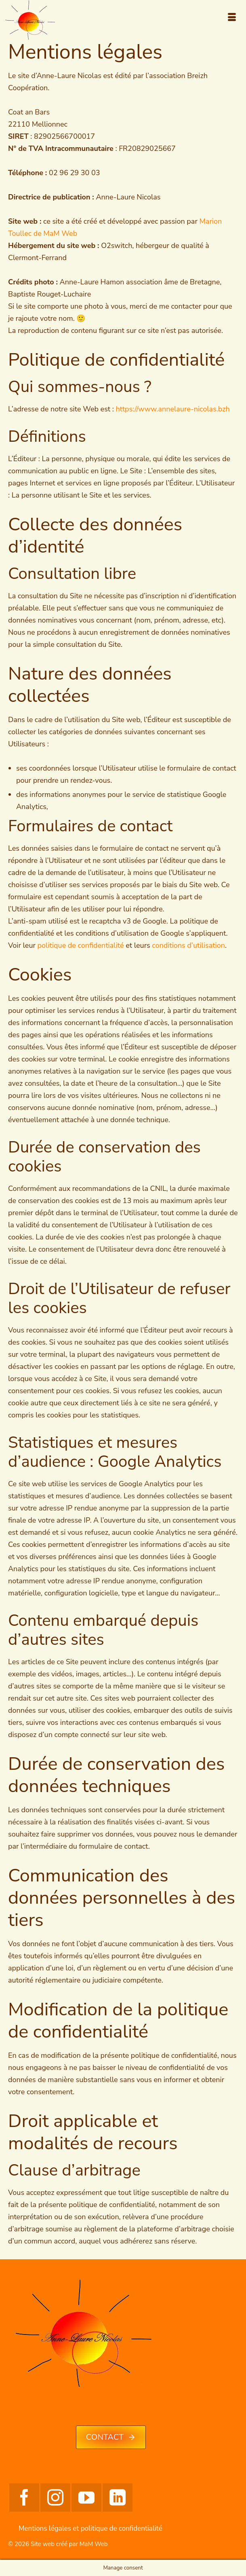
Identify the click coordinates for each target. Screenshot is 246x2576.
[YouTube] (86, 2497)
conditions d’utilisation (188, 945)
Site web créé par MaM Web (69, 2544)
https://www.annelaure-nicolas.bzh (172, 409)
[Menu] (232, 18)
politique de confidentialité (81, 945)
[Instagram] (55, 2497)
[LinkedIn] (117, 2497)
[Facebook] (24, 2497)
